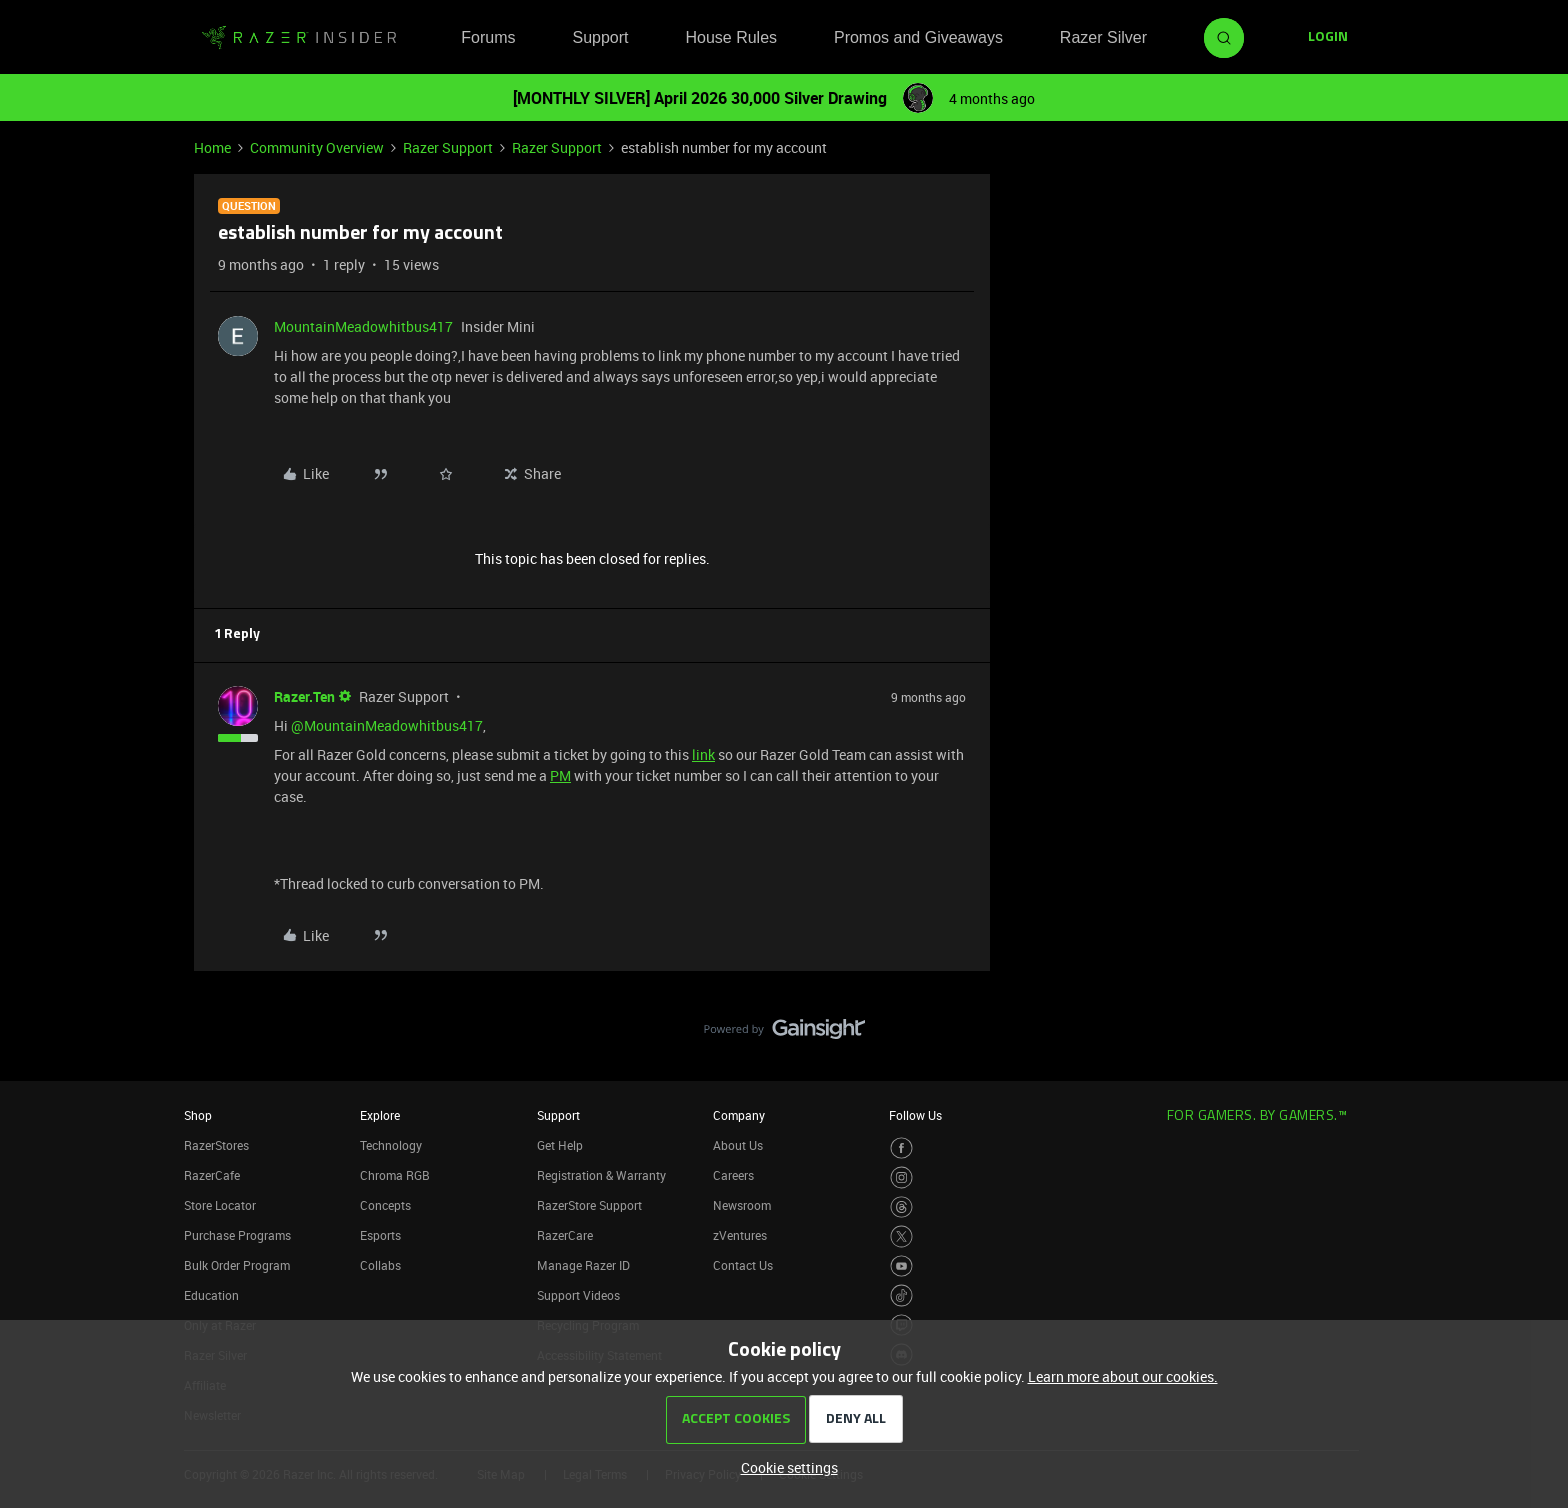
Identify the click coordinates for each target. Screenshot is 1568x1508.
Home (212, 147)
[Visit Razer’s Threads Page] (901, 1207)
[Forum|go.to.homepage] (299, 38)
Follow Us (915, 1115)
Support (600, 37)
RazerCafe (212, 1175)
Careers (733, 1175)
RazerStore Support (589, 1205)
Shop (198, 1115)
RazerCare (565, 1235)
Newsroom (742, 1205)
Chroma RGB (395, 1175)
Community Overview (317, 147)
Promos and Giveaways (918, 37)
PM (560, 775)
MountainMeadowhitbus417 (363, 326)
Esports (380, 1235)
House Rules (731, 37)
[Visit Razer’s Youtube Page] (901, 1266)
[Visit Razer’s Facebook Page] (901, 1148)
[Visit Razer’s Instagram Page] (901, 1177)
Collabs (380, 1265)
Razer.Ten (304, 696)
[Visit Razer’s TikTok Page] (901, 1295)
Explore (380, 1115)
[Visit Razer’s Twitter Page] (901, 1236)
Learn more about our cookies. (1123, 1376)
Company (739, 1115)
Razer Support (448, 147)
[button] (1328, 38)
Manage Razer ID (583, 1265)
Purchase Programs (237, 1235)
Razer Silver (1103, 37)
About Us (738, 1145)
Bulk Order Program (237, 1265)
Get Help (560, 1145)
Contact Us (743, 1265)
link (703, 754)
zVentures (740, 1235)
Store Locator (220, 1205)
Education (211, 1295)
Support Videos (578, 1295)
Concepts (385, 1205)
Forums (488, 37)
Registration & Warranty (601, 1175)
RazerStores (216, 1145)
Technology (391, 1145)
